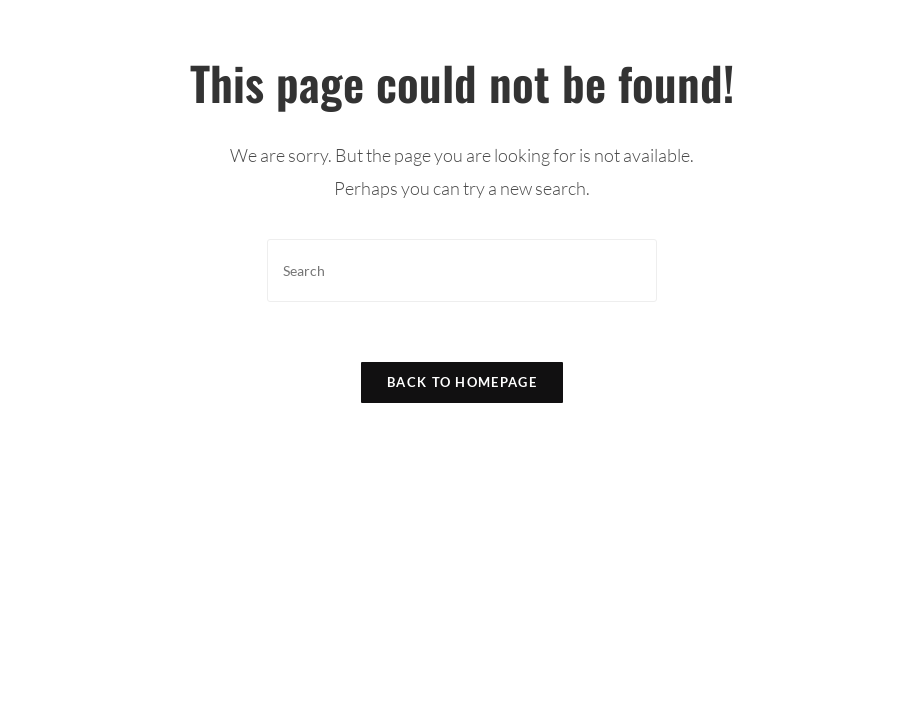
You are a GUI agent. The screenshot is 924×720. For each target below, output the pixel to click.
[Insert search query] (462, 270)
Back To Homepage (462, 382)
